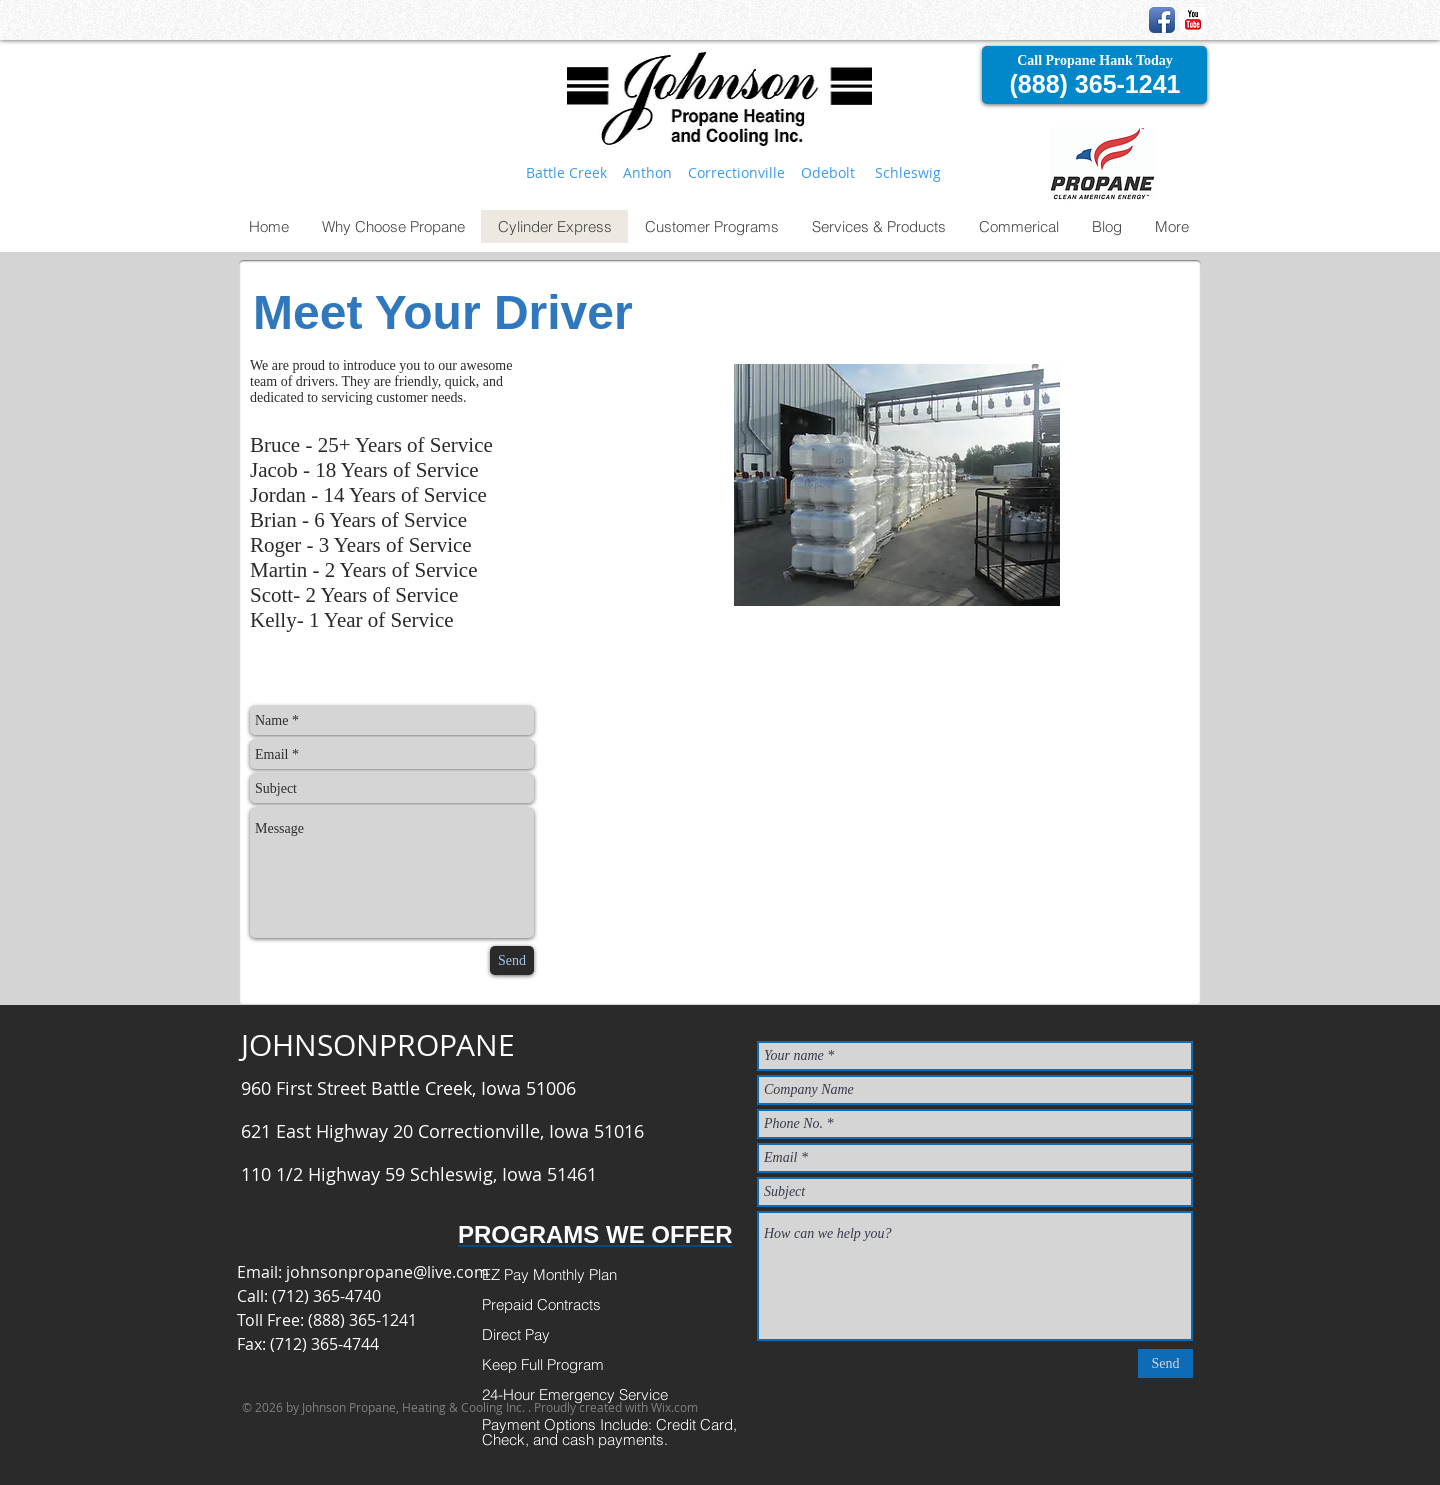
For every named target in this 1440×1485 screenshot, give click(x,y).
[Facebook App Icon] (1162, 20)
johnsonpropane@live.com (387, 1272)
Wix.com (674, 1407)
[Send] (512, 960)
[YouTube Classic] (1193, 20)
